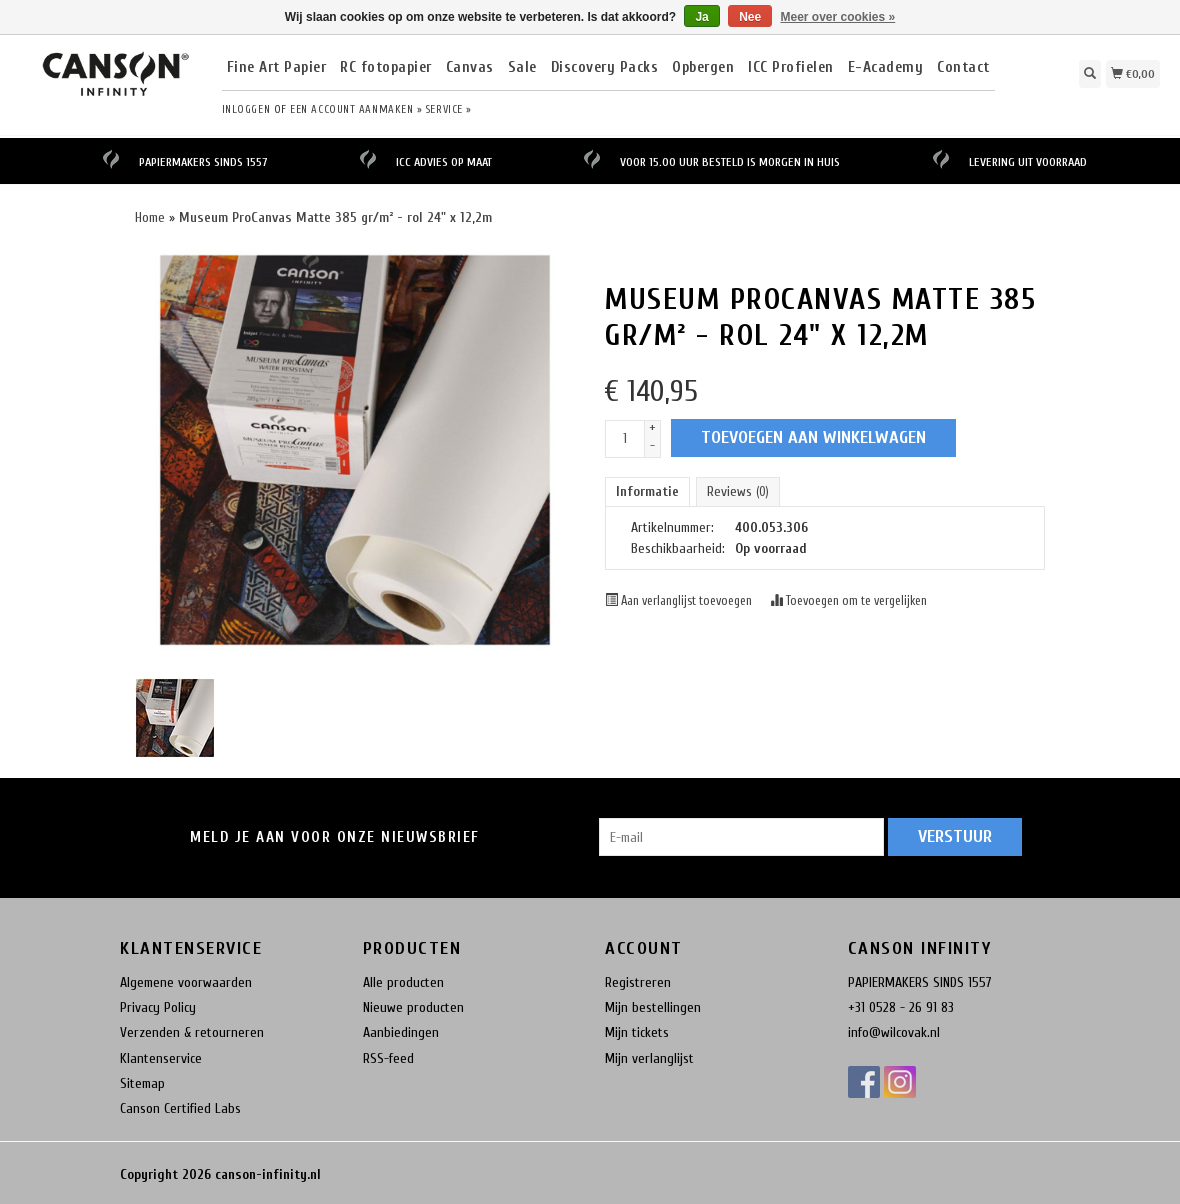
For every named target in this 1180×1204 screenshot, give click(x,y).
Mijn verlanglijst (649, 1058)
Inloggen (246, 109)
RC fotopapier (386, 68)
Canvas (470, 68)
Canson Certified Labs (180, 1108)
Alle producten (403, 982)
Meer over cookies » (838, 17)
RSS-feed (388, 1058)
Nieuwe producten (413, 1007)
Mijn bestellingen (653, 1007)
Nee (750, 17)
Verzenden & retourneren (192, 1032)
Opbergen (703, 68)
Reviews (738, 491)
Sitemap (142, 1083)
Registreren (638, 982)
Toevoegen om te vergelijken (848, 601)
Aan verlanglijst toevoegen (680, 601)
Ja (701, 17)
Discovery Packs (605, 68)
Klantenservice (161, 1058)
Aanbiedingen (401, 1032)
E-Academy (886, 68)
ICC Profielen (791, 68)
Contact (963, 68)
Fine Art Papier (277, 68)
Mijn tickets (637, 1032)
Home (150, 217)
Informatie (647, 491)
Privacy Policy (158, 1007)
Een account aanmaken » (356, 109)
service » (449, 109)
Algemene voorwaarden (186, 982)
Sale (522, 68)
